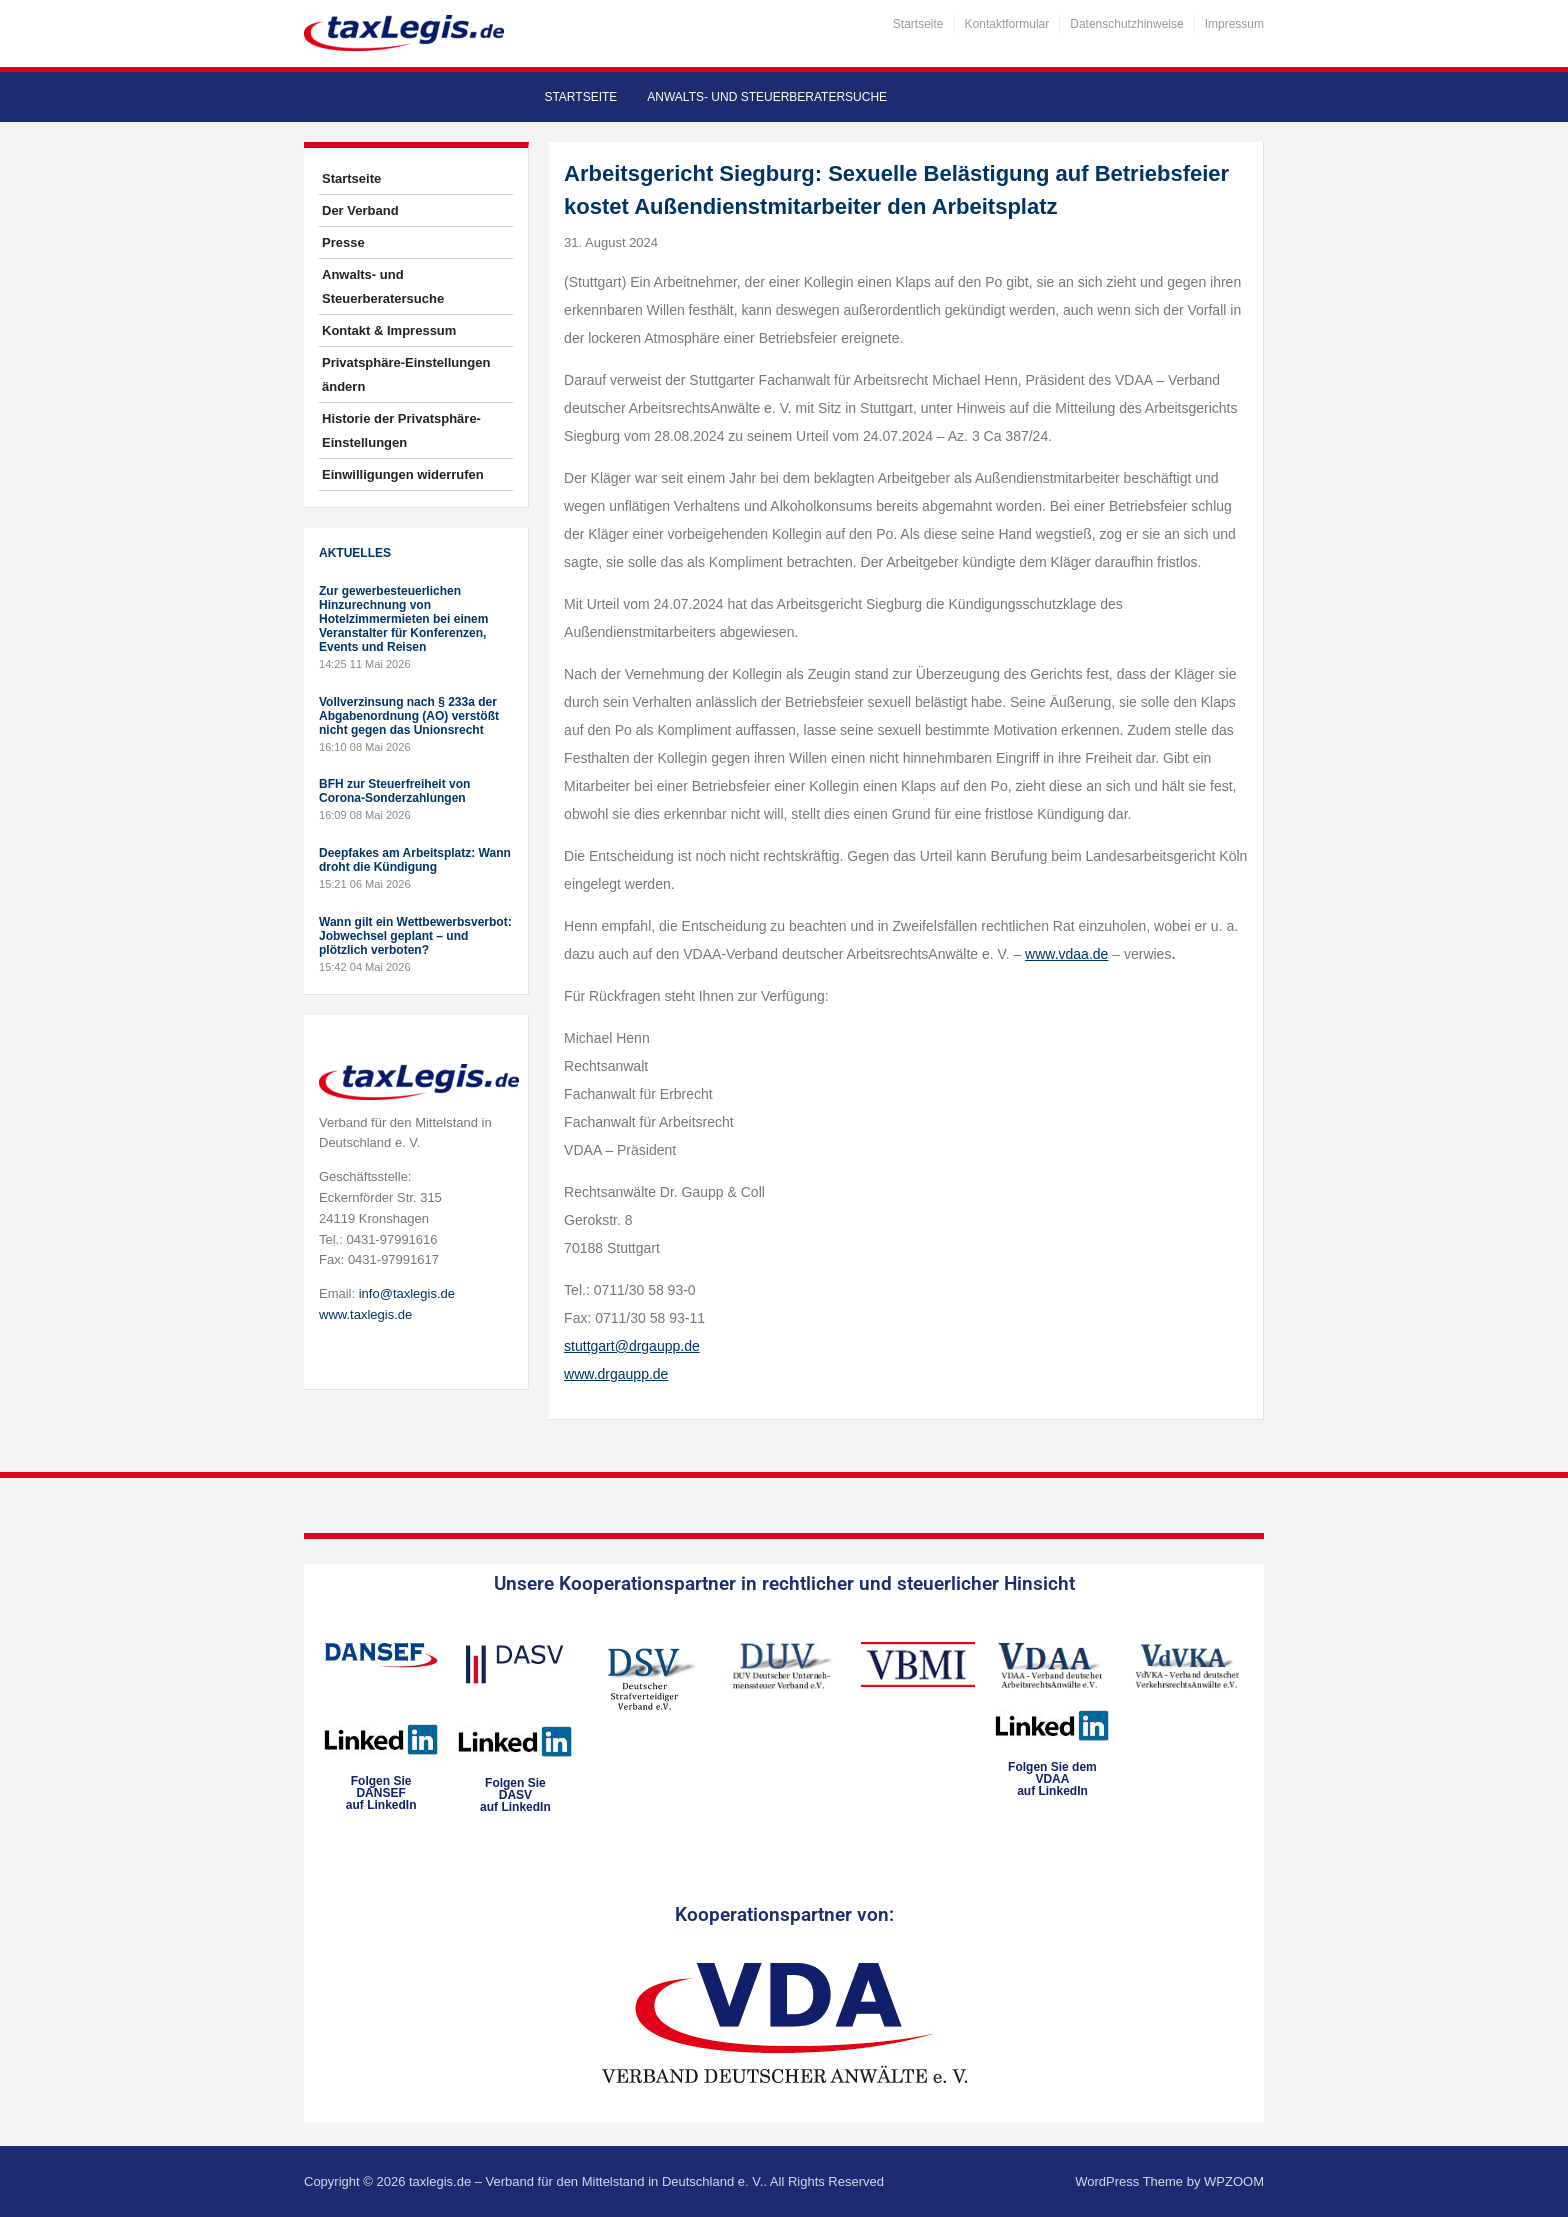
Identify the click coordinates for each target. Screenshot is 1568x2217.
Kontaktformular (1007, 24)
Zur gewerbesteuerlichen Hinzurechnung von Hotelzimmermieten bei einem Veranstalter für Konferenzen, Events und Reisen (403, 619)
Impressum (1234, 24)
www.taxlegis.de (365, 1314)
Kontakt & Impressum (389, 330)
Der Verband (360, 210)
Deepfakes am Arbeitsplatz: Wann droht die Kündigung (415, 860)
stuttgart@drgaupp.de (632, 1346)
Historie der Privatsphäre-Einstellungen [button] (401, 430)
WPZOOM (1234, 2181)
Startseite (918, 24)
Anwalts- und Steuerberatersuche (767, 97)
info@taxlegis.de (407, 1293)
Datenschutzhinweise (1126, 24)
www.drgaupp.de (616, 1374)
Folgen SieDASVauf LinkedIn (515, 1795)
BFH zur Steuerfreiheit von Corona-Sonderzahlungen (394, 791)
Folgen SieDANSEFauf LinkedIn (381, 1793)
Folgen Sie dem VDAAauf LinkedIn (1052, 1779)
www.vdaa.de (1066, 954)
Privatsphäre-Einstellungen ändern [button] (406, 374)
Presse (343, 242)
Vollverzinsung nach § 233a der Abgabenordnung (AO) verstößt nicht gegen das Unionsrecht (409, 716)
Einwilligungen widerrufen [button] (403, 474)
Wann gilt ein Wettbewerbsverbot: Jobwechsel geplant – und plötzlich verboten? (415, 936)
